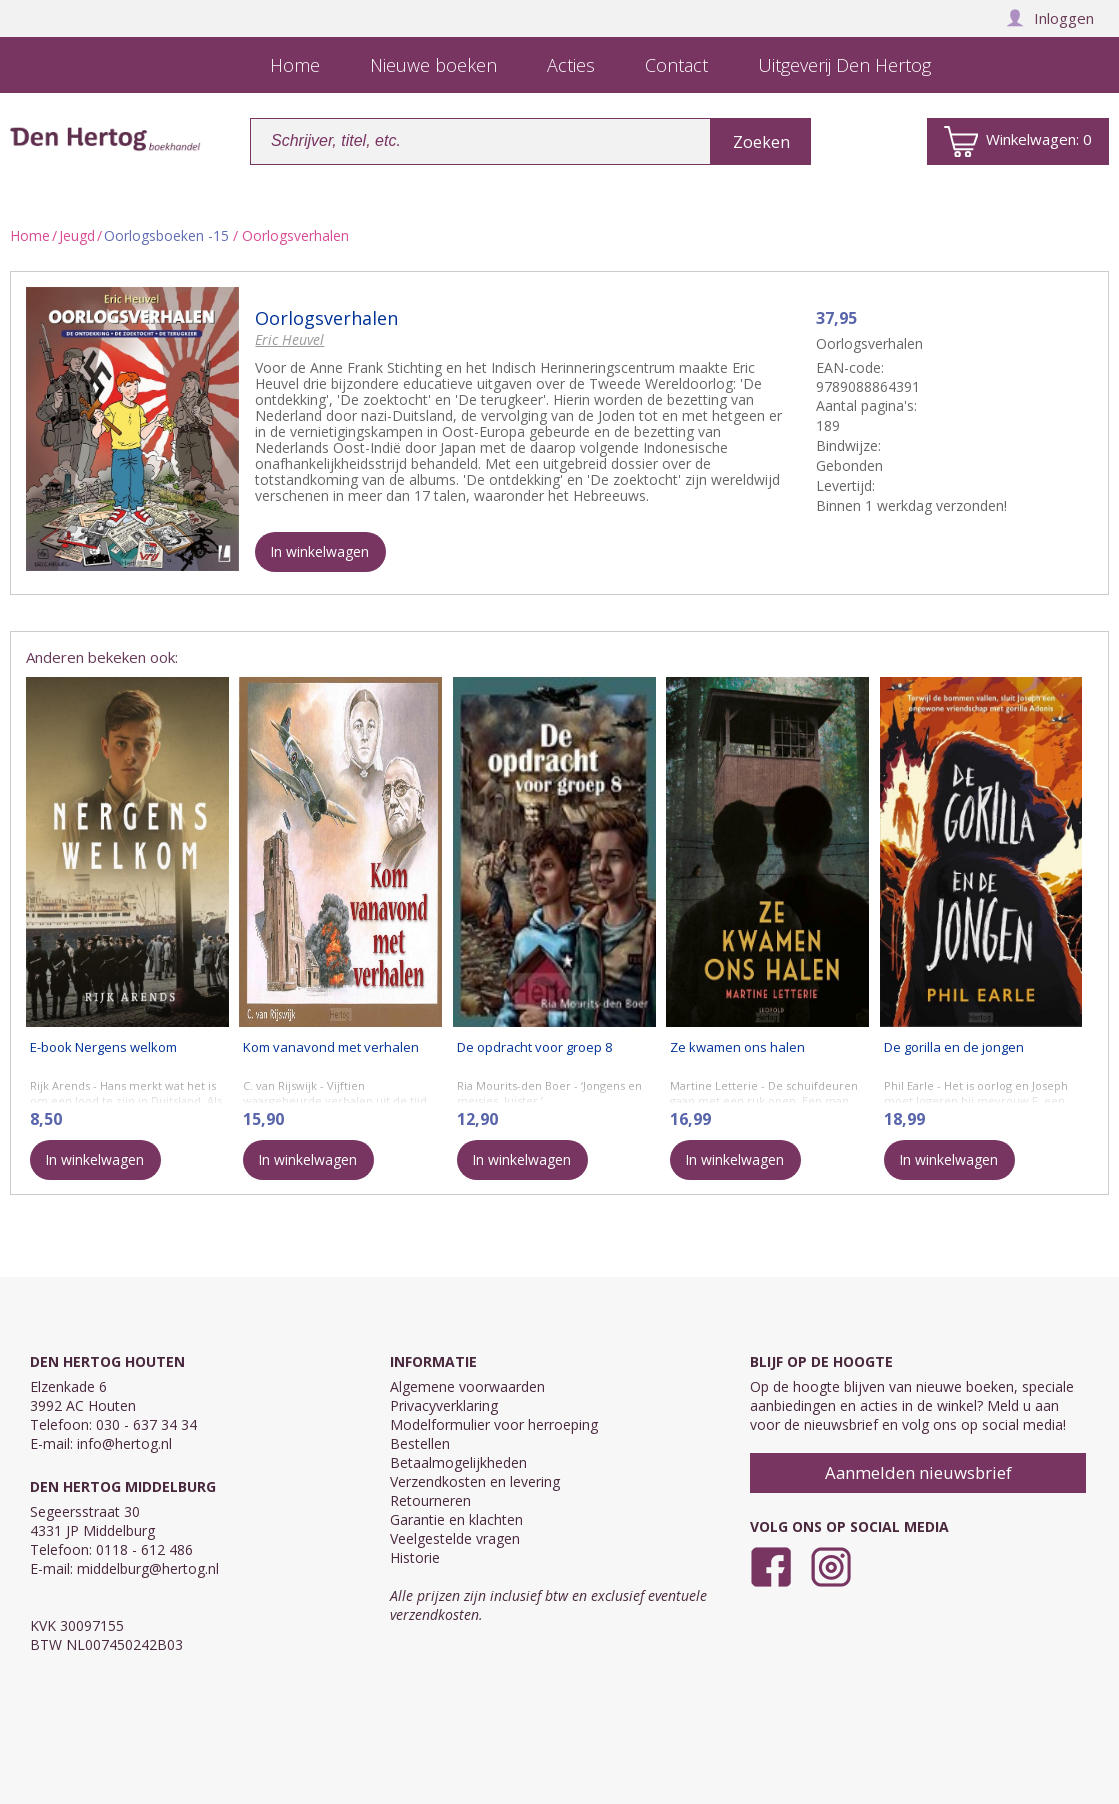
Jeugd (77, 235)
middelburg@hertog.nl (148, 1568)
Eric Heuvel (289, 339)
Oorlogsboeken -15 (166, 235)
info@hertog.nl (124, 1443)
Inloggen (1050, 18)
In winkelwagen (319, 551)
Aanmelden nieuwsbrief (918, 1472)
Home (30, 235)
